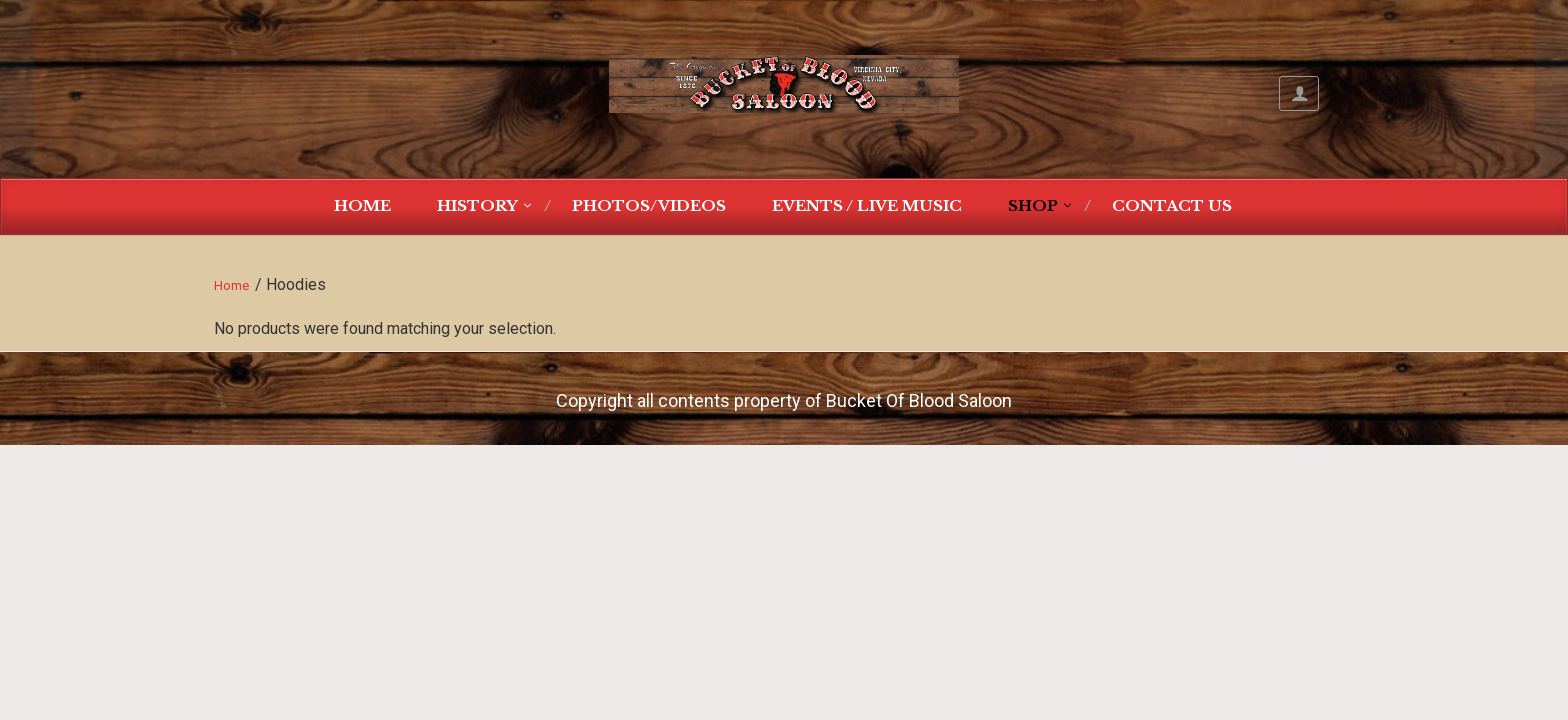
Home (362, 205)
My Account (1299, 93)
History (477, 205)
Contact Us (1172, 205)
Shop (1033, 205)
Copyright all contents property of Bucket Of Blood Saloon (784, 400)
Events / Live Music (867, 205)
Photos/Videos (649, 205)
